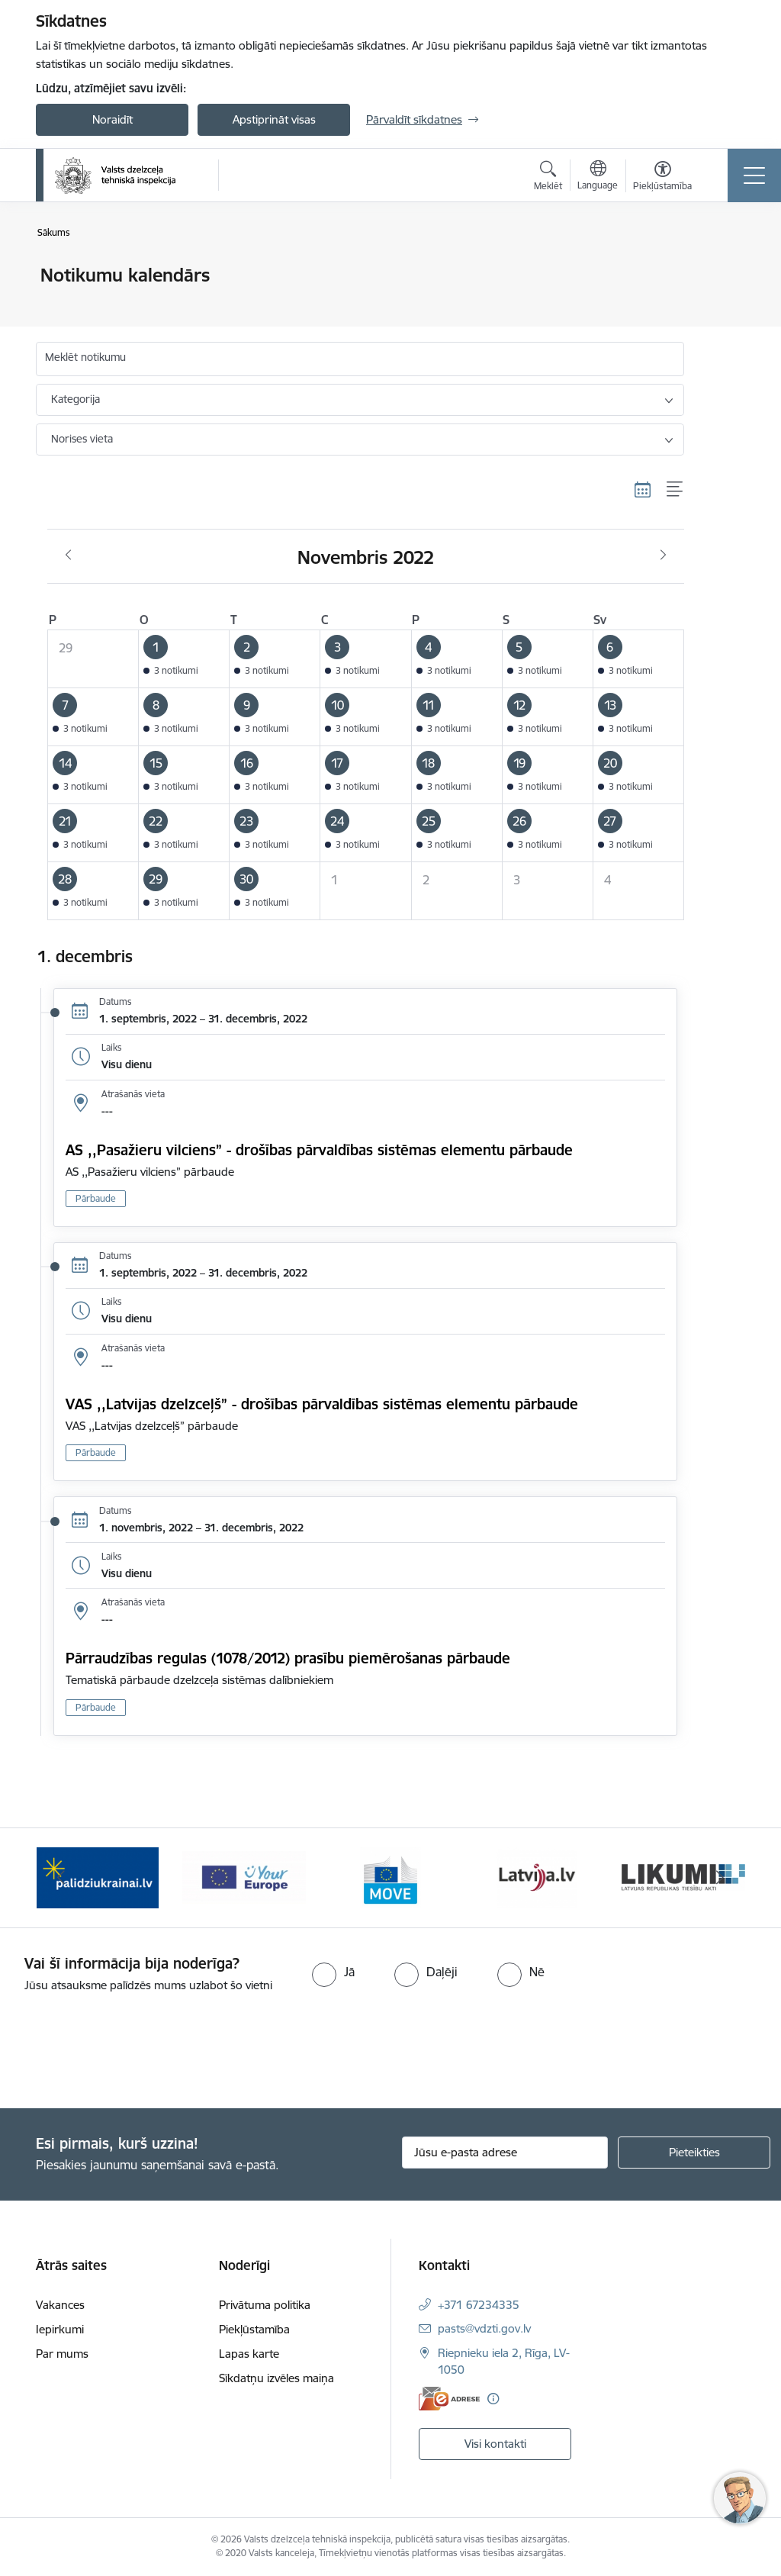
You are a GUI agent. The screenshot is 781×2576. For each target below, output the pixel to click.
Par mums (62, 2353)
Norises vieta (82, 439)
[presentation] (127, 2052)
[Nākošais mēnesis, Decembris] (663, 555)
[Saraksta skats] (675, 490)
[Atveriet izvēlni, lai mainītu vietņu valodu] (597, 177)
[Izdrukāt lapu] (724, 269)
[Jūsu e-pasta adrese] (505, 2152)
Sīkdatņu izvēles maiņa (276, 2378)
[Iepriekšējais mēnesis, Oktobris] (68, 555)
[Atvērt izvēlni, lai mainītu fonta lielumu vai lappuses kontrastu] (662, 177)
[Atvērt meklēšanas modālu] (548, 177)
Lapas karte (249, 2353)
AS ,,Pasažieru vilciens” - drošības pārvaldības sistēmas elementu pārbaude (319, 1150)
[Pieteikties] (694, 2152)
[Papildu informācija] (493, 2398)
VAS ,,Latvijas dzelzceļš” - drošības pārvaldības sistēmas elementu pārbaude (324, 1404)
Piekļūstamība (254, 2329)
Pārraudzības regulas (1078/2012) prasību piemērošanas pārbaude (288, 1658)
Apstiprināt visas (274, 119)
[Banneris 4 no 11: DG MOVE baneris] (390, 1876)
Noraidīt (112, 119)
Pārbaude (96, 1198)
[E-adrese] (449, 2398)
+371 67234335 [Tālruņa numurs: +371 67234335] (478, 2304)
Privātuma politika (264, 2304)
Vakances (60, 2304)
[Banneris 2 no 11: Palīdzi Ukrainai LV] (98, 1876)
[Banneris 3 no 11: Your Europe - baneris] (244, 1876)
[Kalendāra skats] (643, 490)
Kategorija (75, 399)
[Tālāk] (720, 1877)
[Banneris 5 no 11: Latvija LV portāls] (537, 1876)
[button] (184, 658)
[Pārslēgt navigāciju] (754, 175)
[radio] (333, 1972)
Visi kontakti (495, 2443)
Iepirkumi (60, 2329)
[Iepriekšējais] (61, 1877)
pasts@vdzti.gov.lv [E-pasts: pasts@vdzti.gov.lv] (484, 2328)
